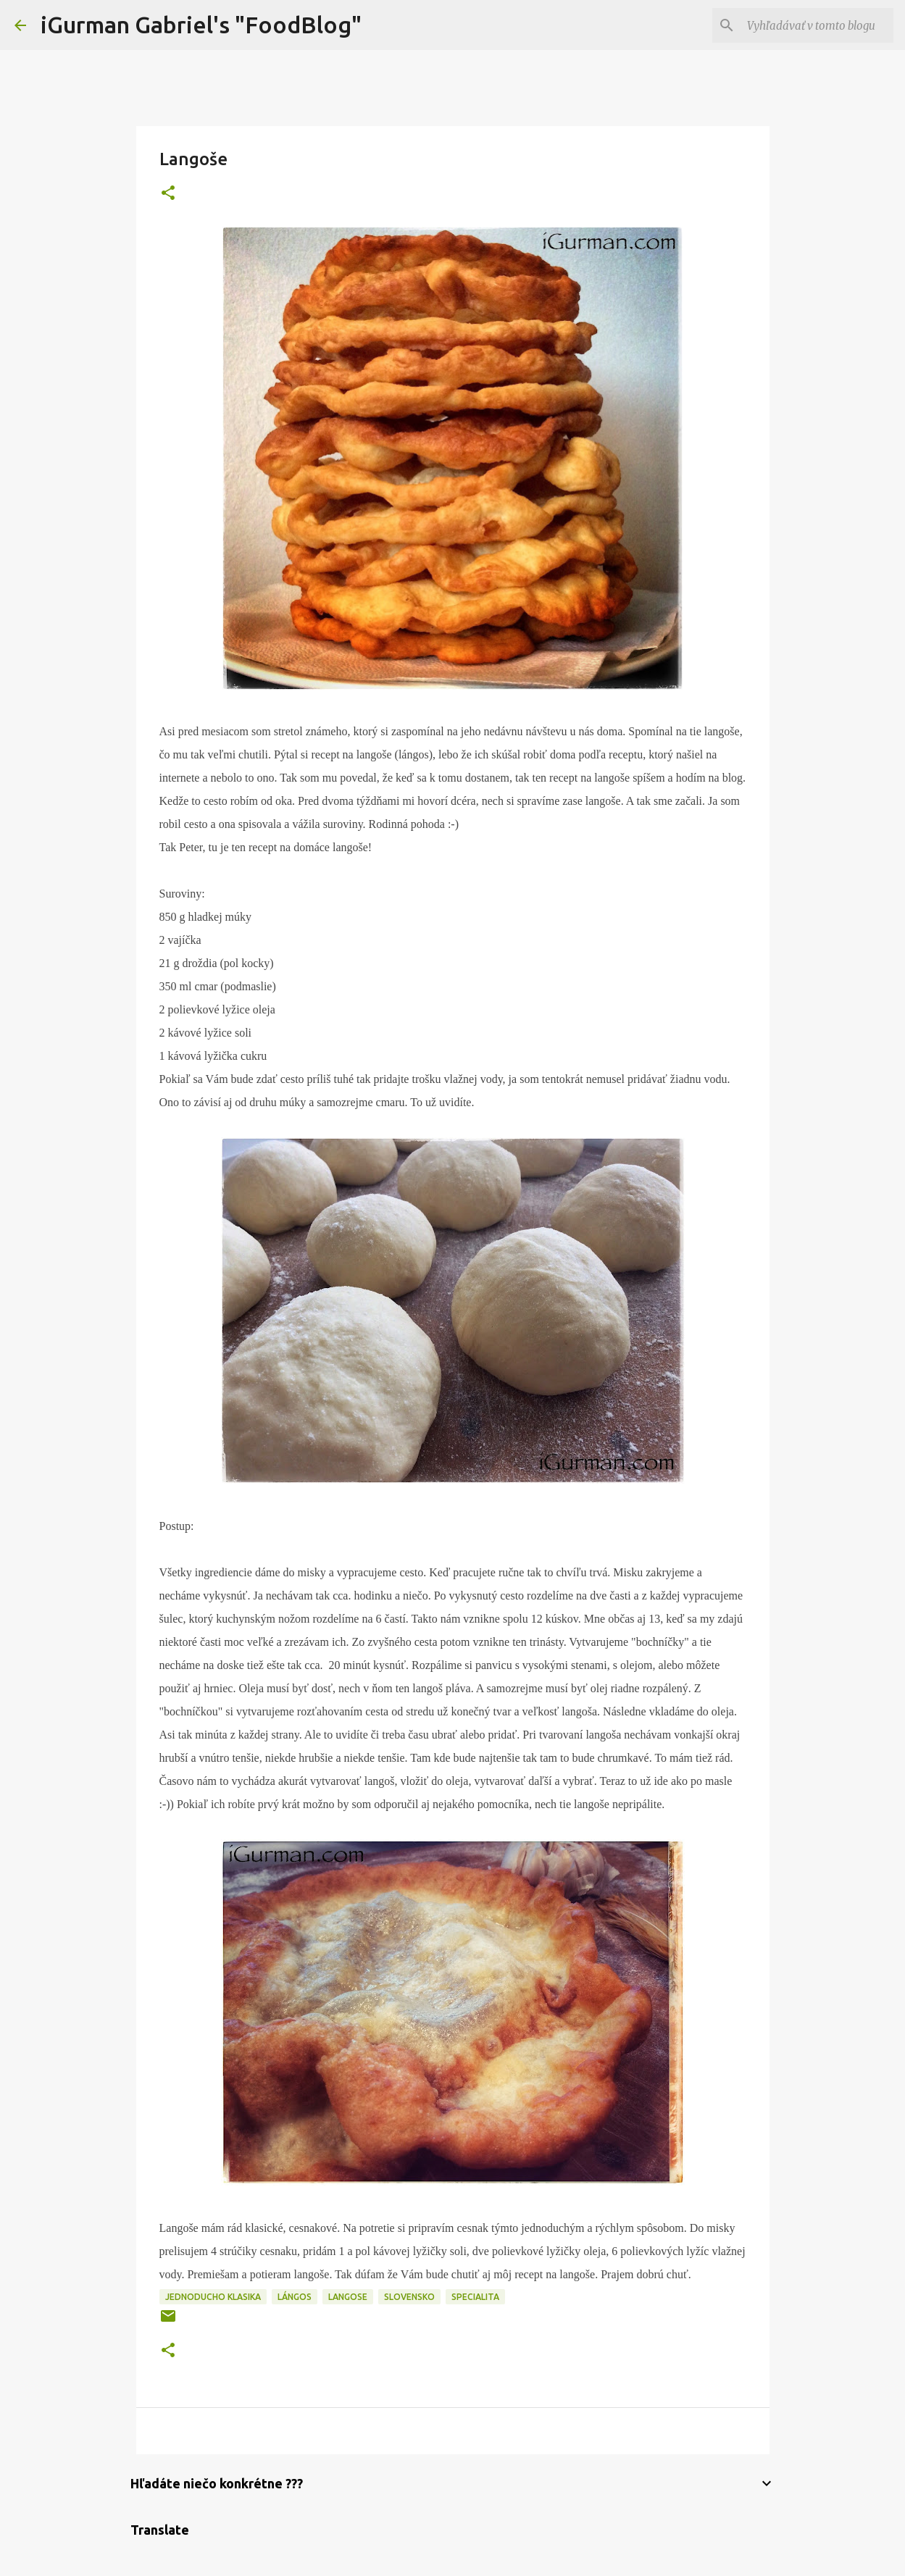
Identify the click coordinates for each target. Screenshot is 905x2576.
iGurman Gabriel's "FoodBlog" (201, 25)
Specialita (475, 2296)
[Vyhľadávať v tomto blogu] (817, 25)
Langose (347, 2296)
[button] (168, 194)
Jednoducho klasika (213, 2296)
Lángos (295, 2296)
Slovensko (409, 2296)
